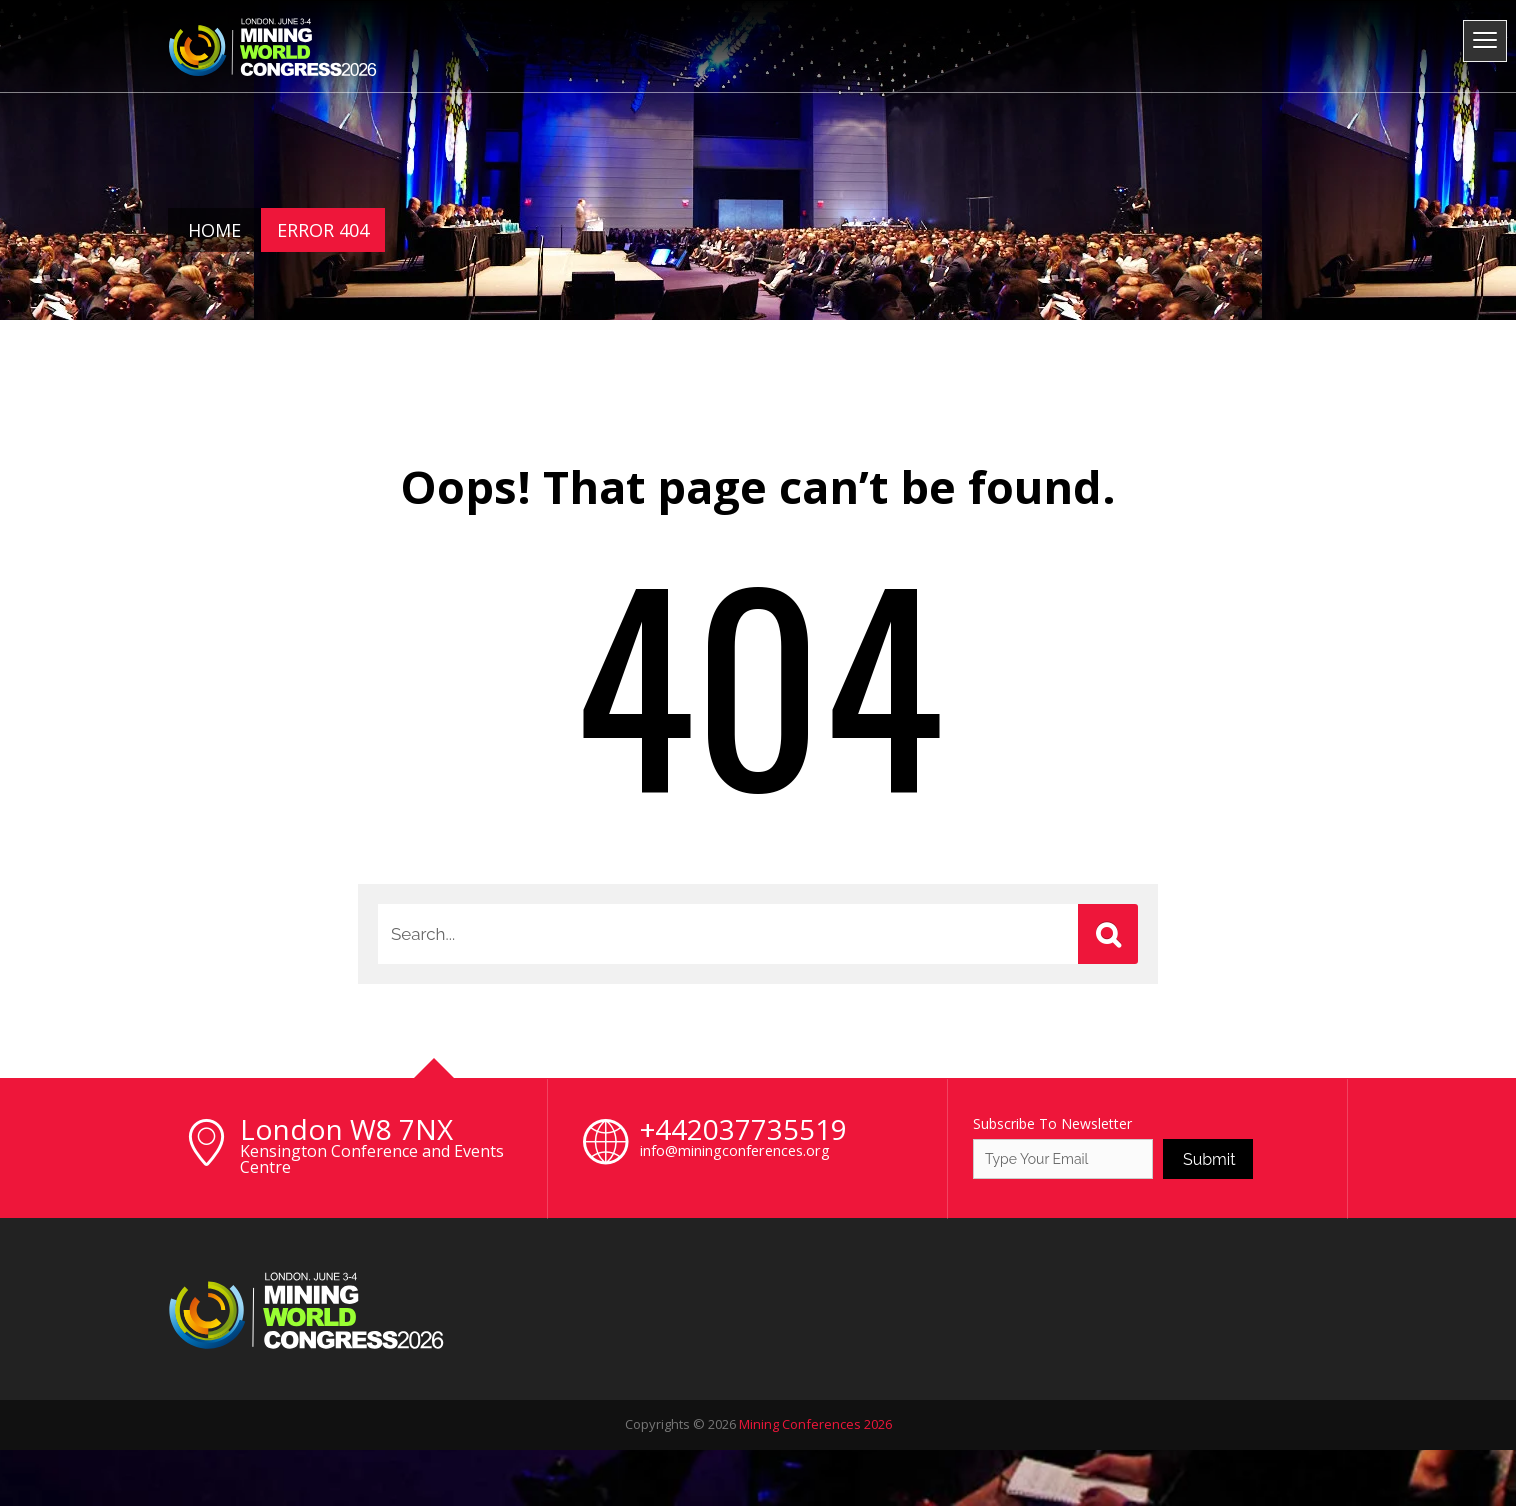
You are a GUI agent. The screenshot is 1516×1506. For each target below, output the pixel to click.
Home (214, 230)
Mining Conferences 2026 (815, 1424)
